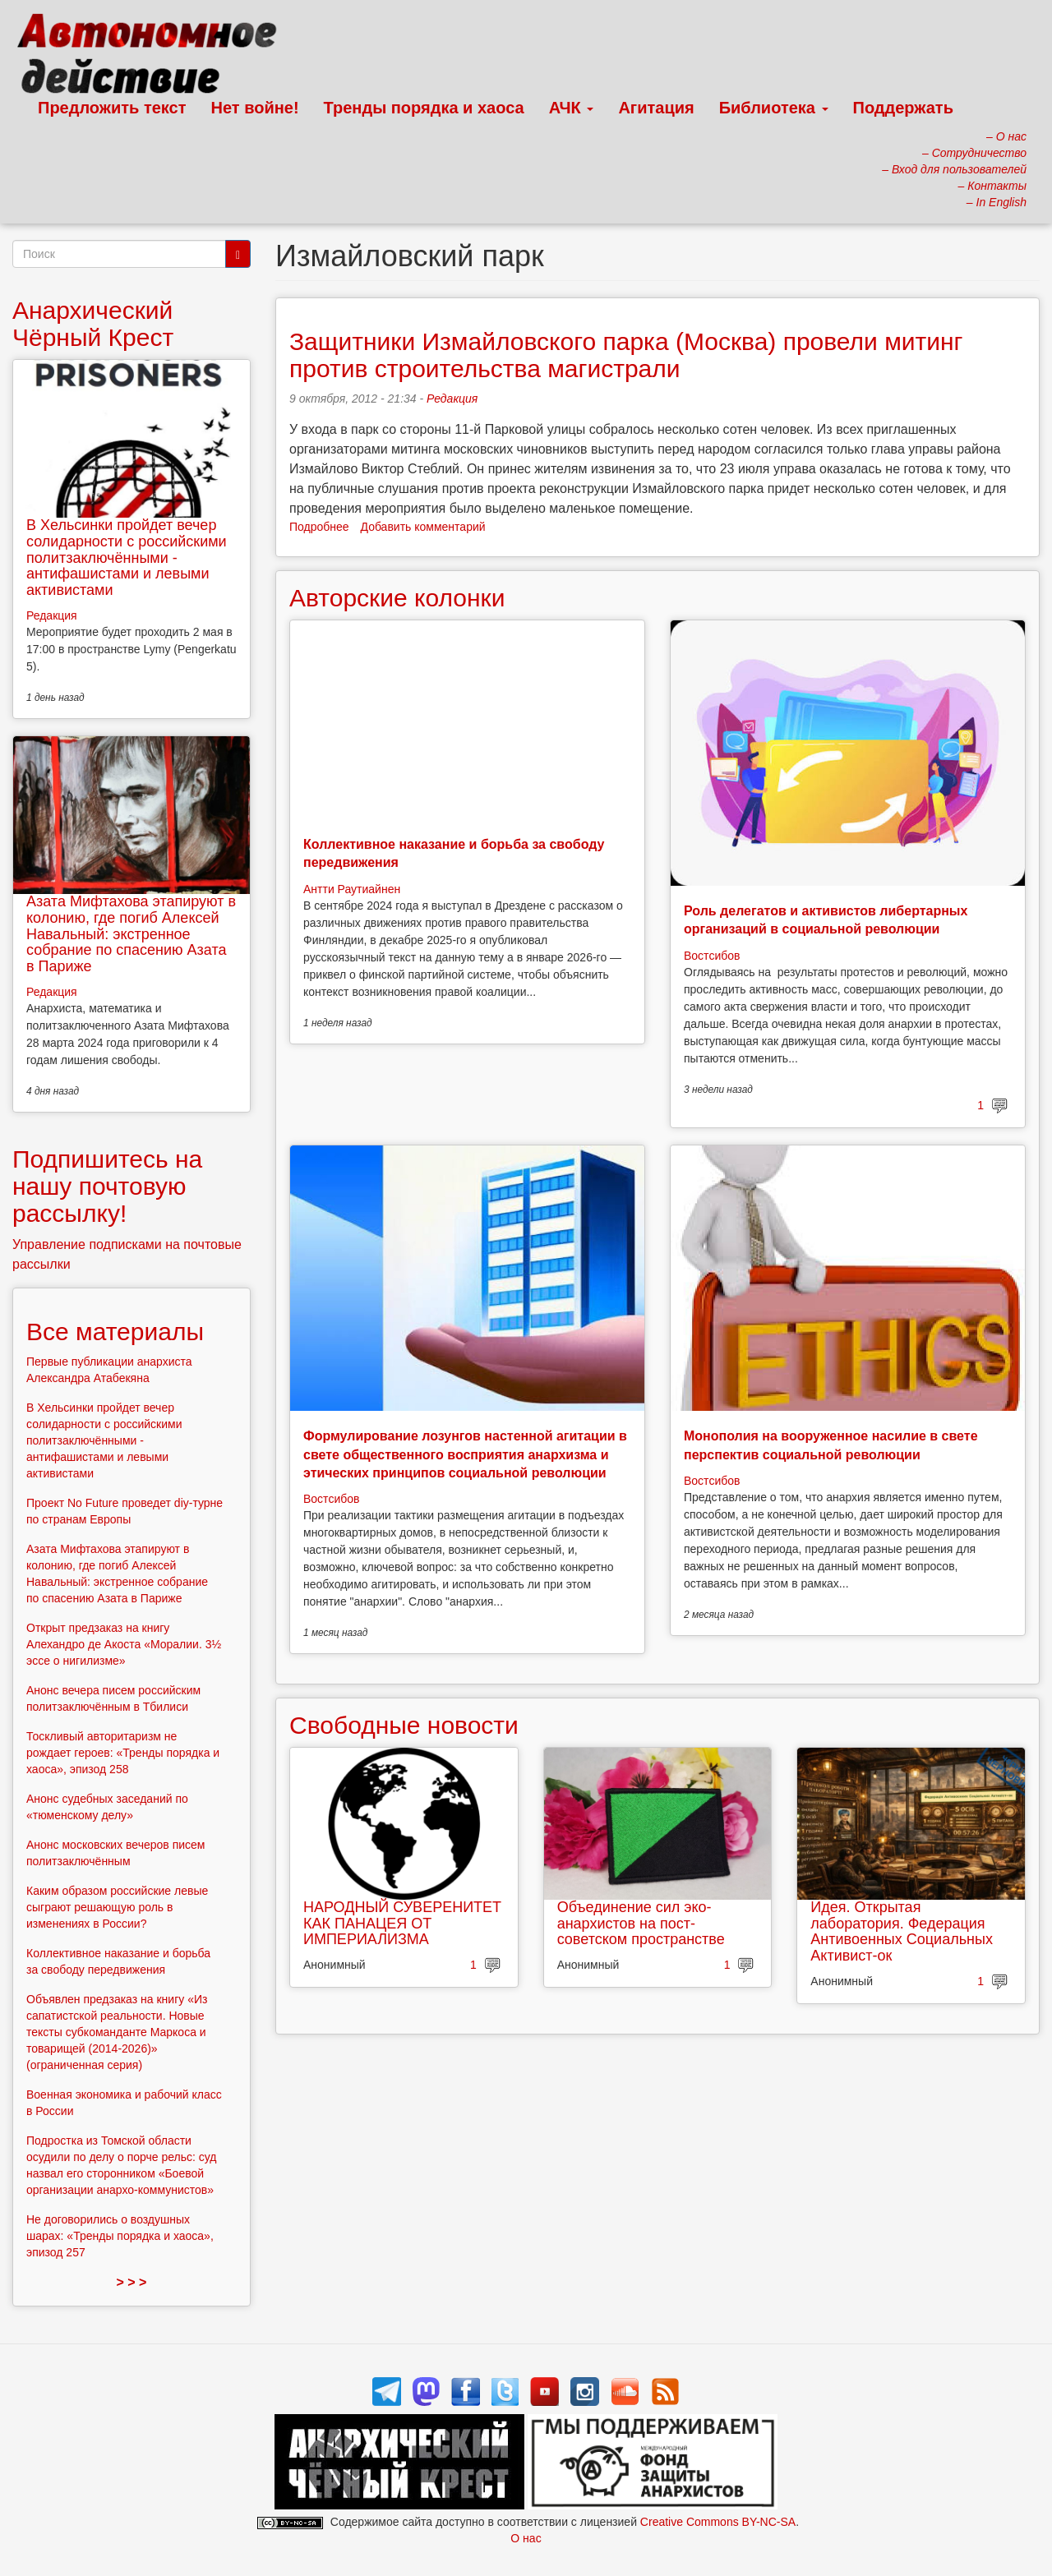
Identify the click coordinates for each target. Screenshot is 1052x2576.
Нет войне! (255, 108)
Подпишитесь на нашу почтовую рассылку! (107, 1186)
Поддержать (903, 108)
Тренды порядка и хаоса (424, 108)
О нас (525, 2538)
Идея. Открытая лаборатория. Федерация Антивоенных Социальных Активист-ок (901, 1931)
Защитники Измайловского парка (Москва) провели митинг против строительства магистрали (626, 355)
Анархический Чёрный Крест (92, 324)
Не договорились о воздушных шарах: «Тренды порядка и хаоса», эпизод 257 (120, 2236)
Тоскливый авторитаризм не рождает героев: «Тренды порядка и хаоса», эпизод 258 (122, 1753)
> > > (132, 2282)
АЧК (571, 108)
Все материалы (115, 1331)
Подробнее (319, 526)
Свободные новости (404, 1725)
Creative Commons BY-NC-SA (718, 2521)
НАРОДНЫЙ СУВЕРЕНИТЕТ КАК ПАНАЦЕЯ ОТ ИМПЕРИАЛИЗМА (402, 1923)
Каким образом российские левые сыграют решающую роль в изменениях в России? (117, 1907)
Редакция (452, 398)
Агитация (656, 108)
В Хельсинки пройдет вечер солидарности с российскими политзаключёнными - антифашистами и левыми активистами (126, 557)
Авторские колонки (397, 597)
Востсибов (712, 955)
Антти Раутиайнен (351, 889)
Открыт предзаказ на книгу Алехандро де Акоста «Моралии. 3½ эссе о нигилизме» (123, 1644)
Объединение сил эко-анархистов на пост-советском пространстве (641, 1923)
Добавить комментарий (423, 526)
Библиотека (773, 108)
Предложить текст (112, 108)
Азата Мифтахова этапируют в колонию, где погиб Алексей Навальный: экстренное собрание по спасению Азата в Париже (131, 934)
